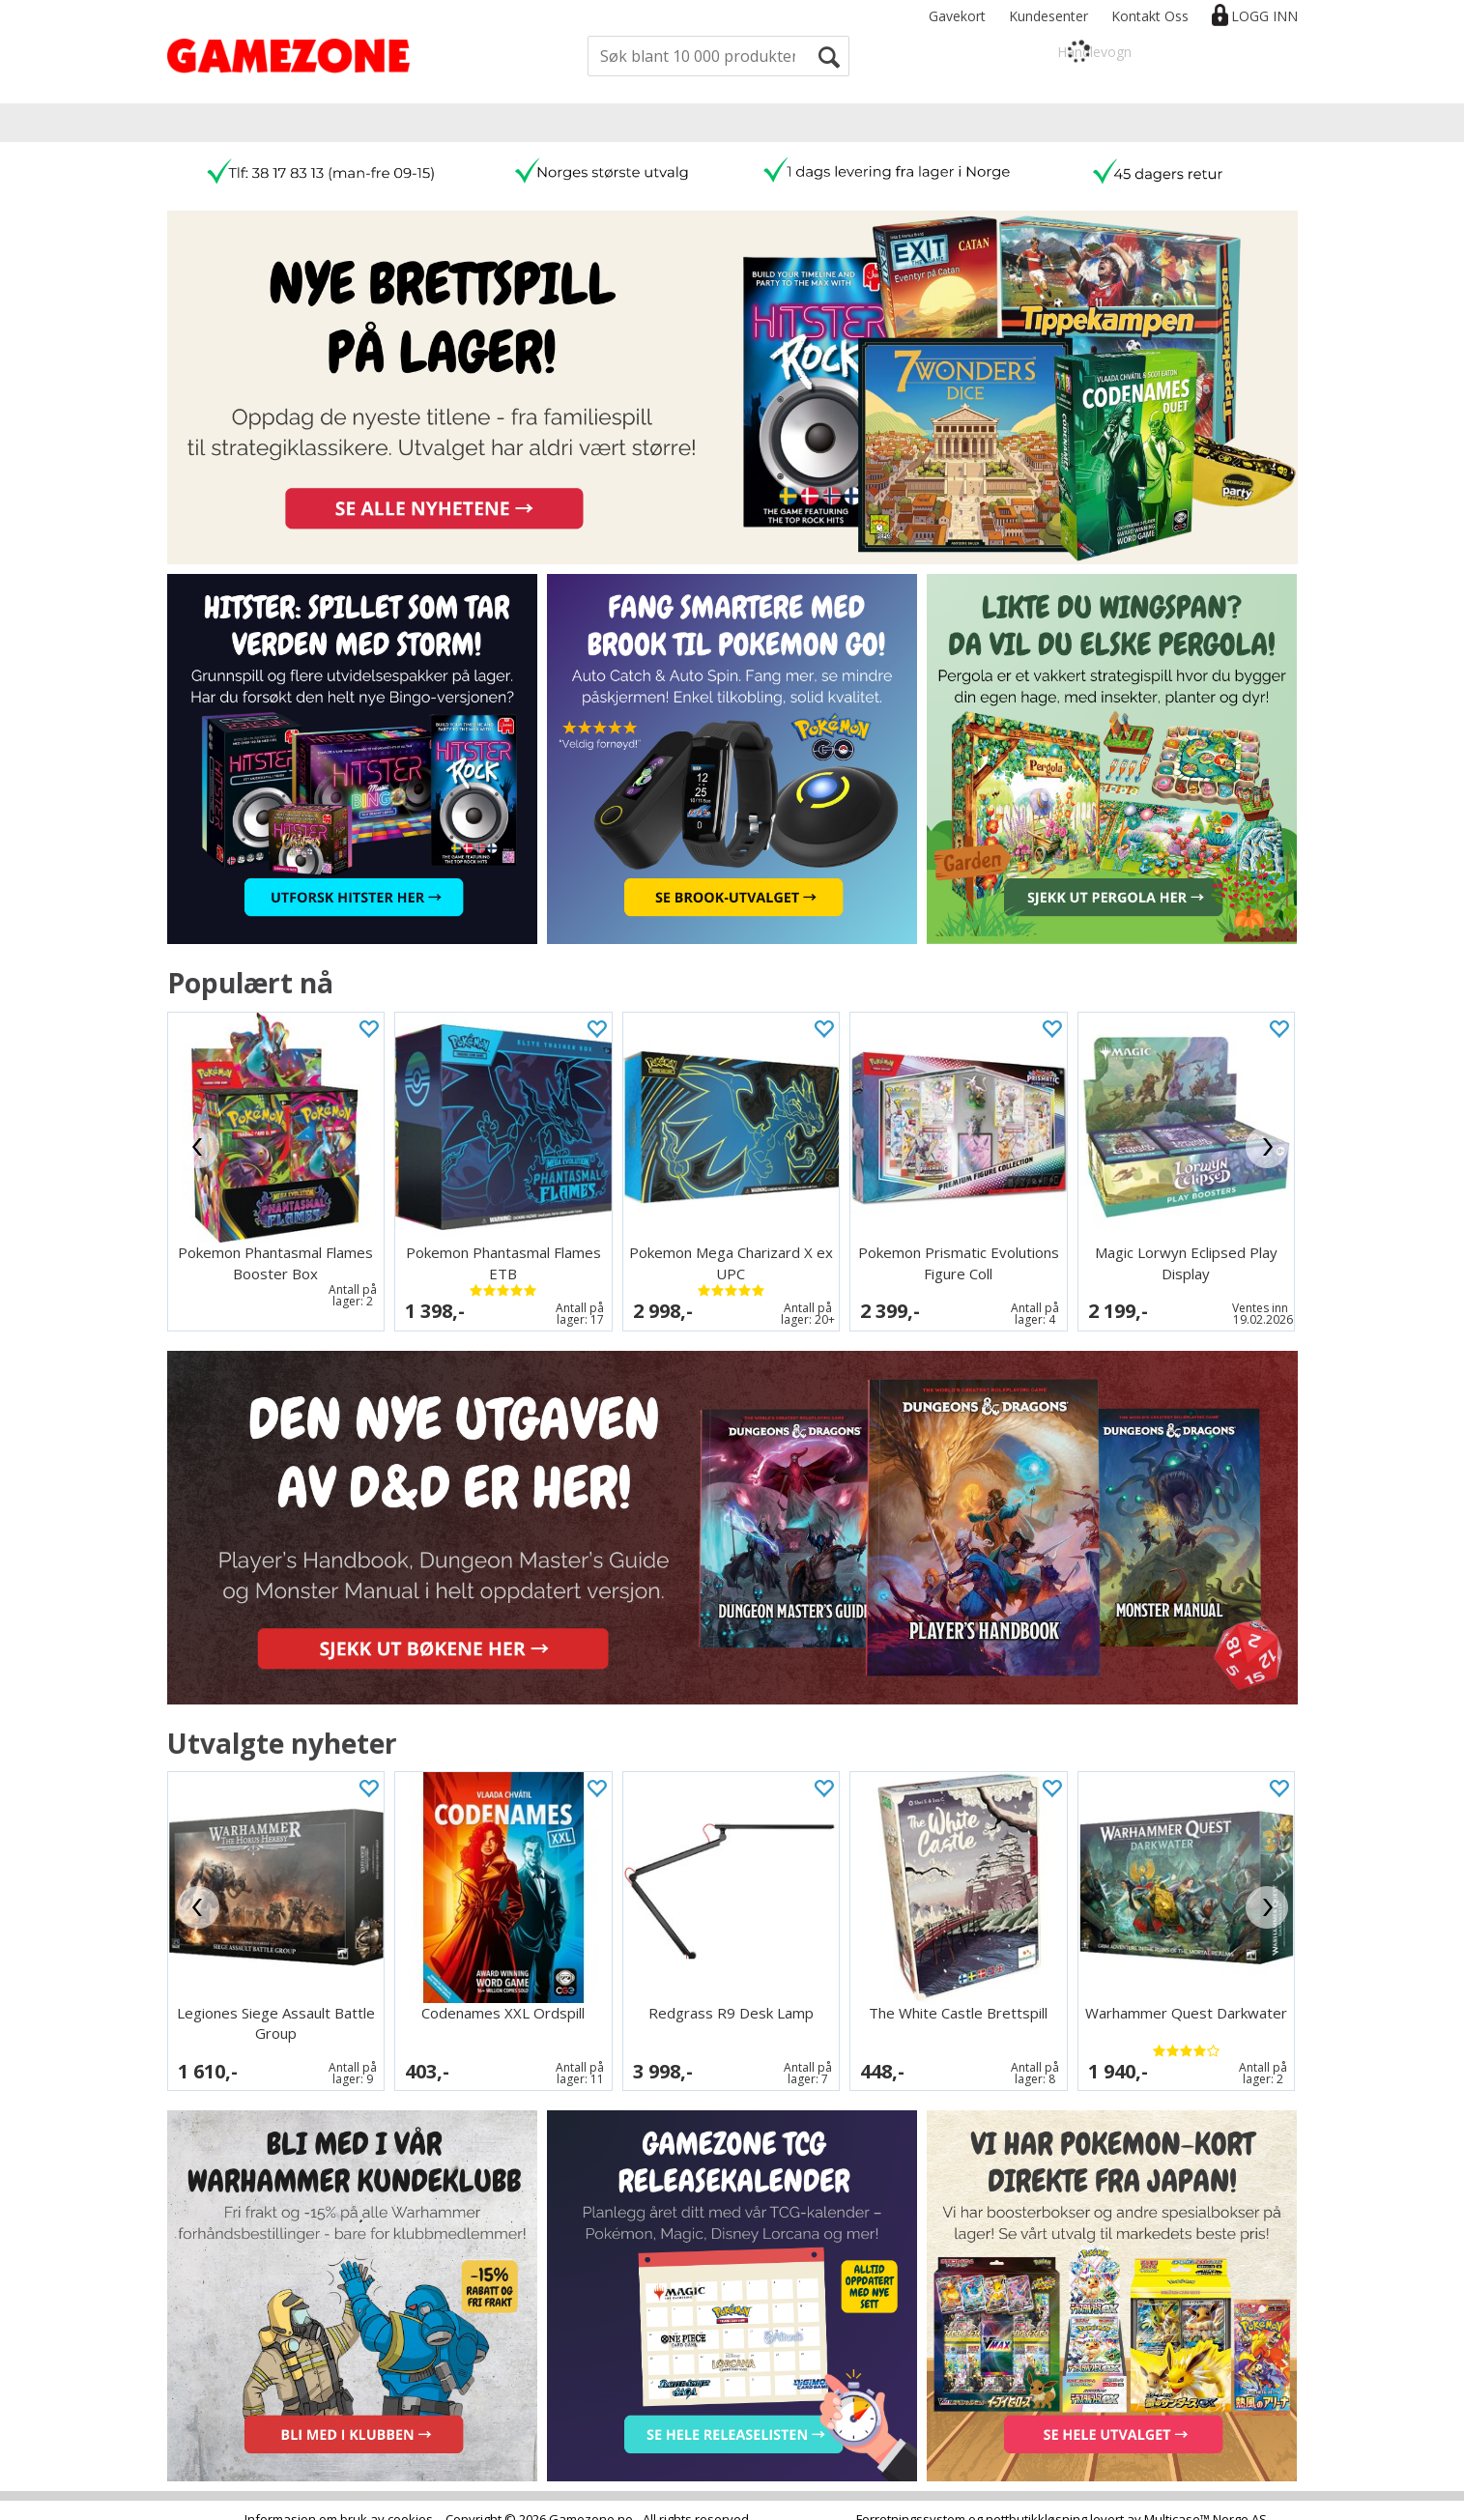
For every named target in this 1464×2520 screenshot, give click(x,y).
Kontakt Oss (1150, 16)
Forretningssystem (910, 2500)
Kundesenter (1048, 16)
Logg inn (1264, 16)
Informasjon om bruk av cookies (338, 2500)
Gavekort (957, 16)
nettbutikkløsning (1036, 2500)
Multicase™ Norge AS (1205, 2500)
